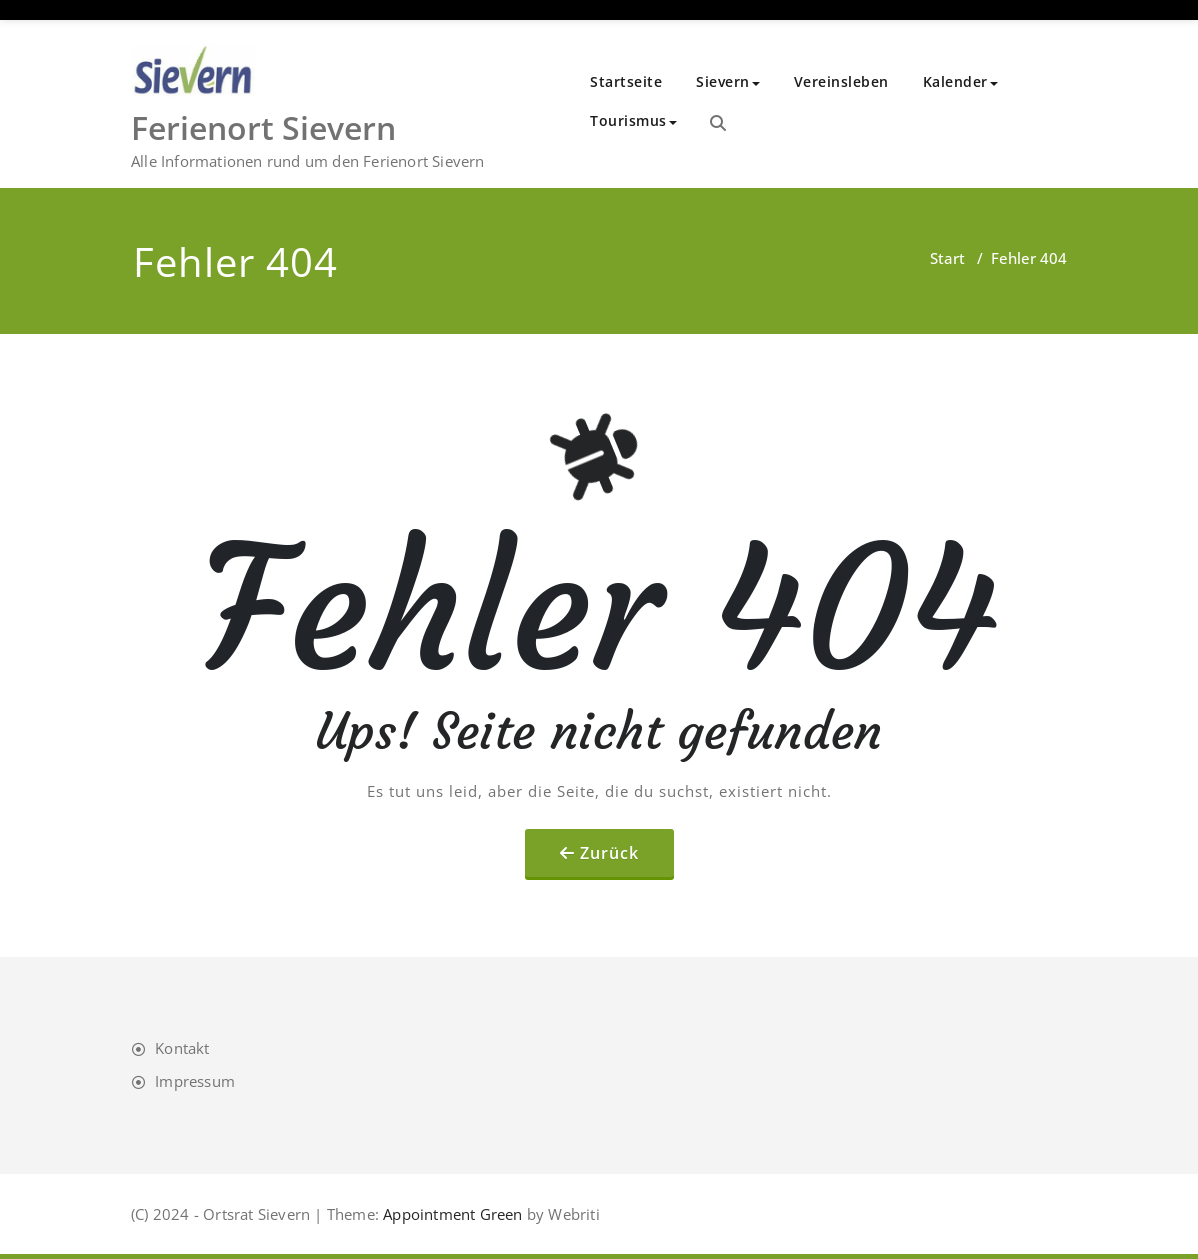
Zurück (609, 853)
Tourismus (633, 120)
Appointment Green (451, 1214)
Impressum (195, 1081)
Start (947, 258)
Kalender (960, 81)
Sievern (728, 81)
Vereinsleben (841, 81)
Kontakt (182, 1048)
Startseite (626, 81)
